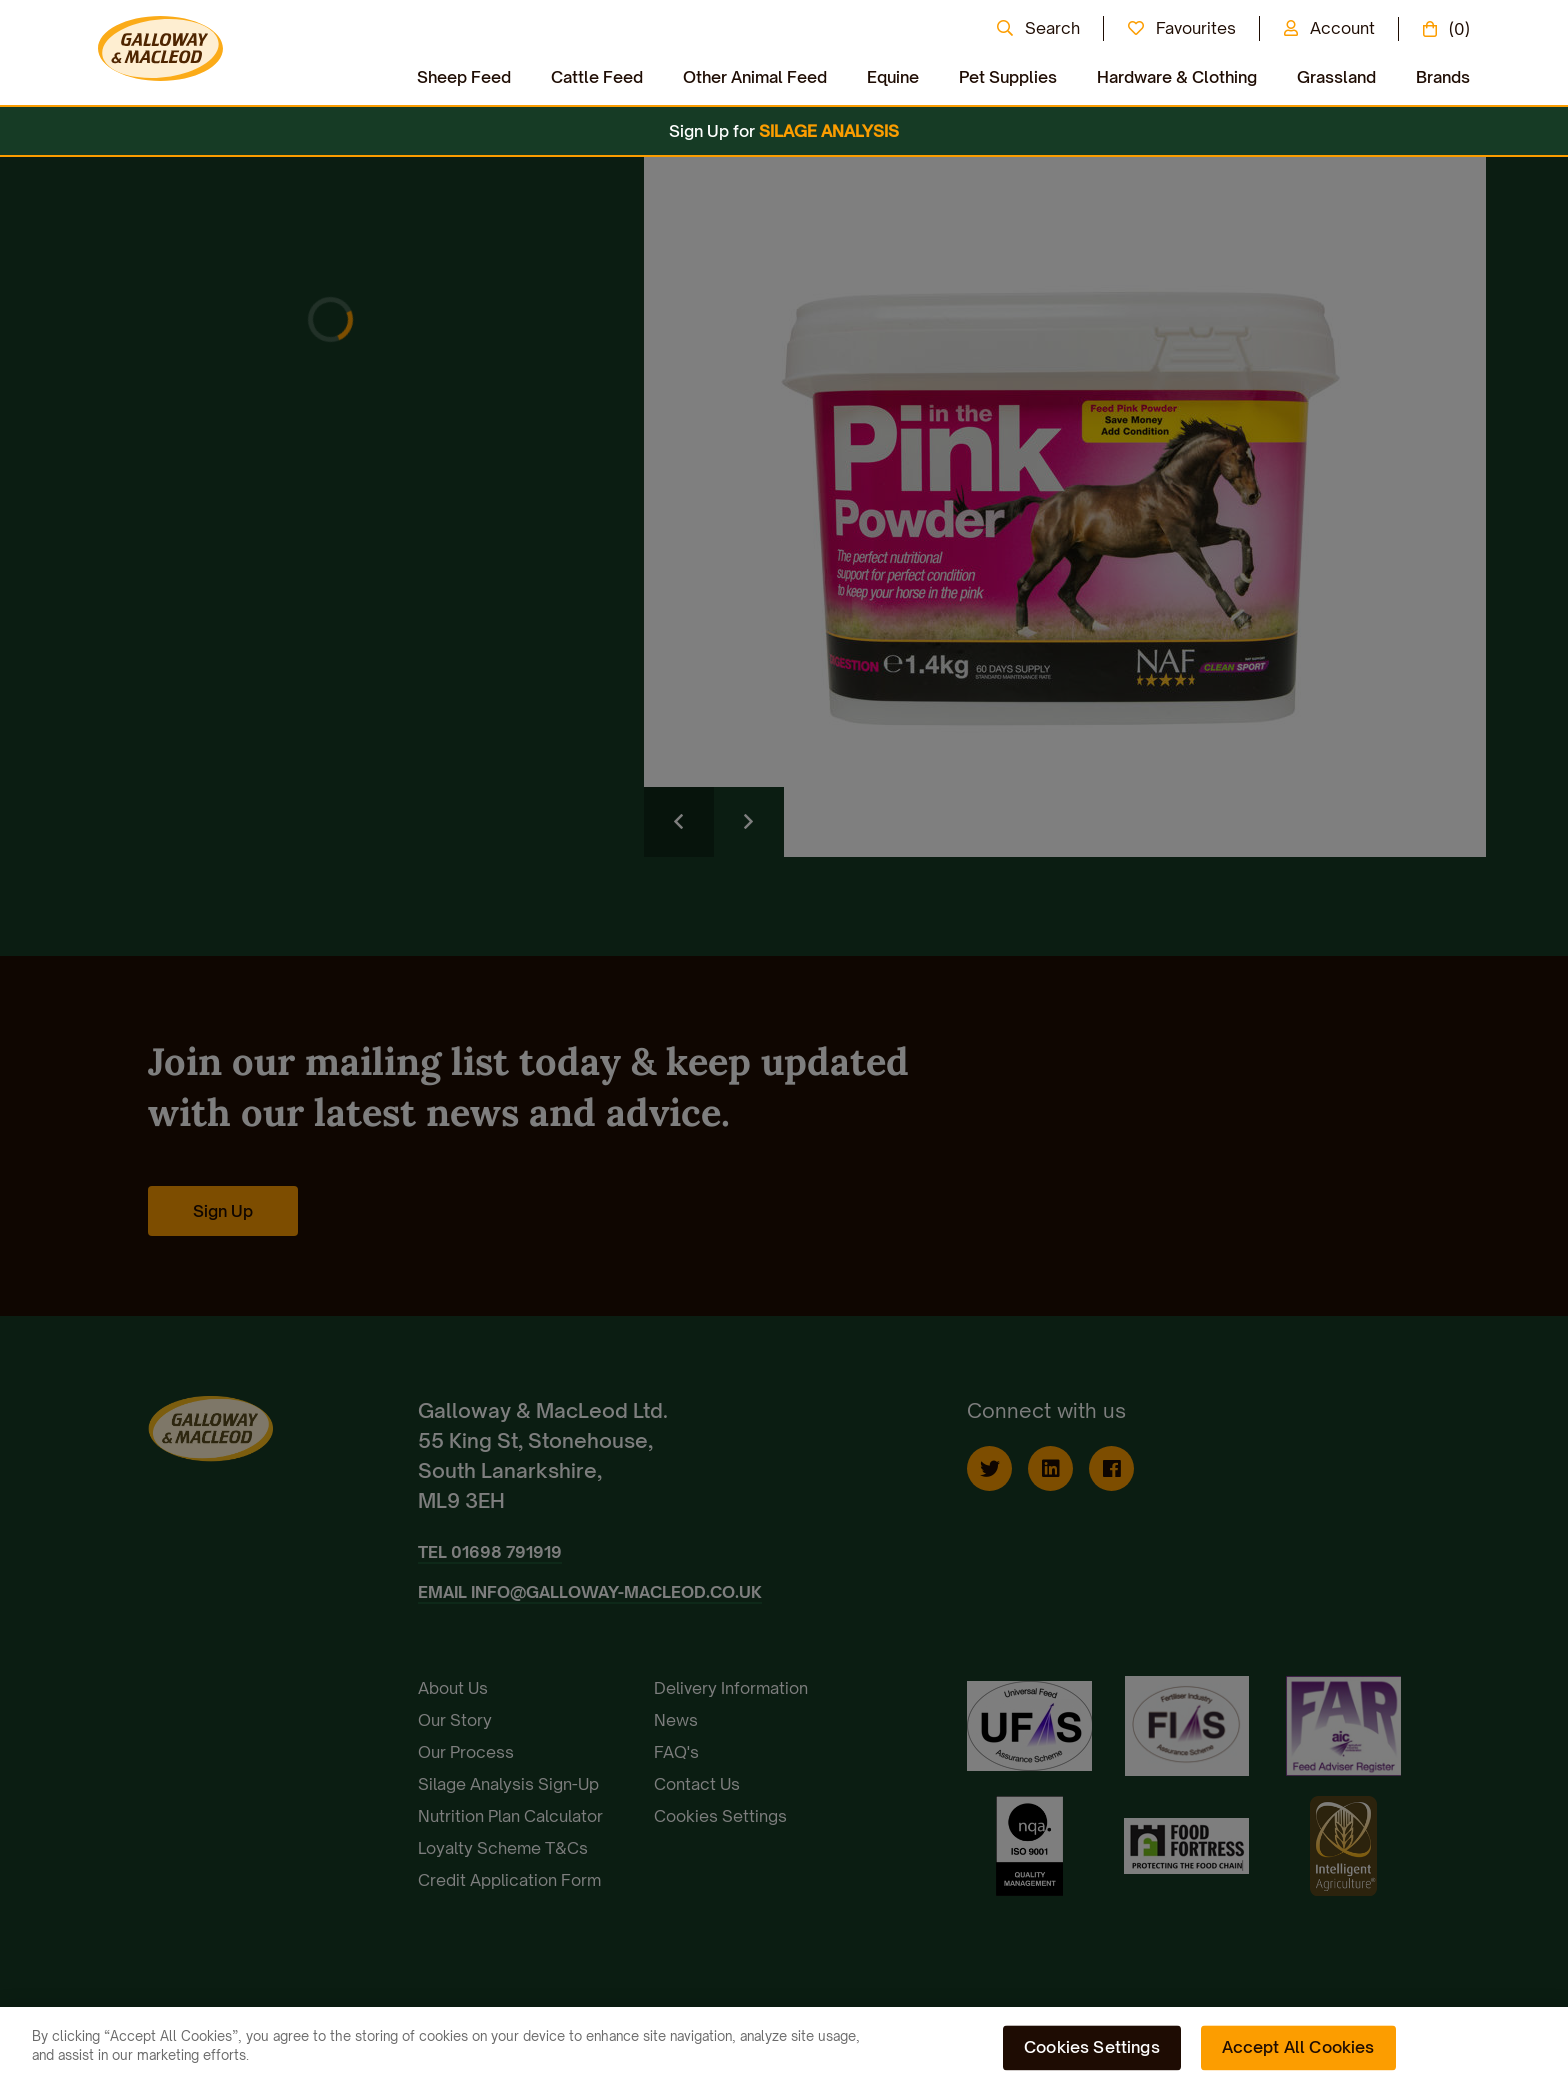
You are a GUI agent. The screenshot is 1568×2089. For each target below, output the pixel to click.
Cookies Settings (1092, 2047)
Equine (893, 77)
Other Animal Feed (755, 77)
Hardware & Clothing (1177, 77)
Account (1342, 28)
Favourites (1196, 28)
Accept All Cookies (1298, 2047)
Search (1052, 28)
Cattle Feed (597, 77)
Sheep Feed (464, 77)
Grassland (1336, 77)
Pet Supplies (1008, 77)
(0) (1459, 29)
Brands (1443, 77)
